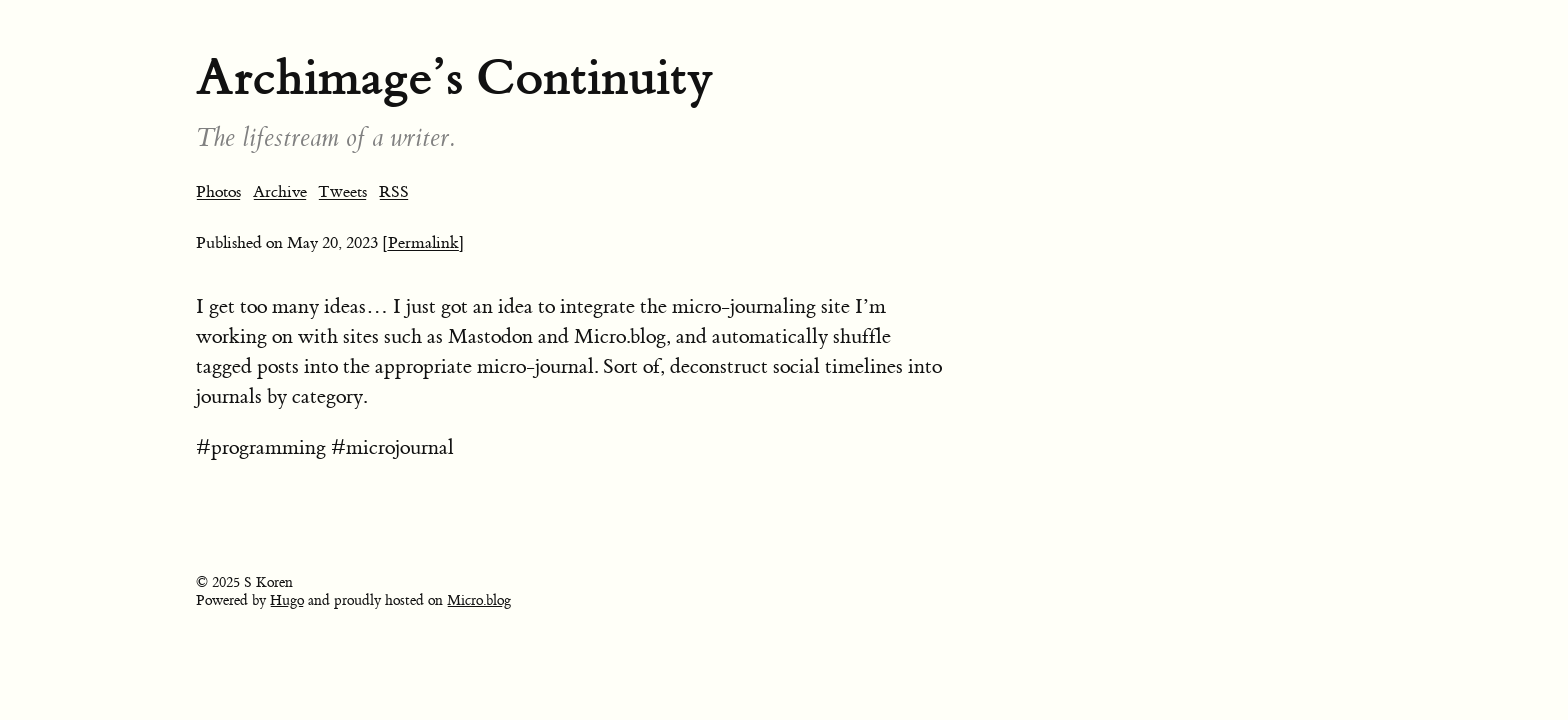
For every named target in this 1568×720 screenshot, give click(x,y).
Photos (218, 192)
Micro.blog (479, 601)
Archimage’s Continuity (454, 77)
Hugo (287, 601)
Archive (280, 192)
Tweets (342, 192)
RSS (394, 192)
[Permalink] (423, 243)
